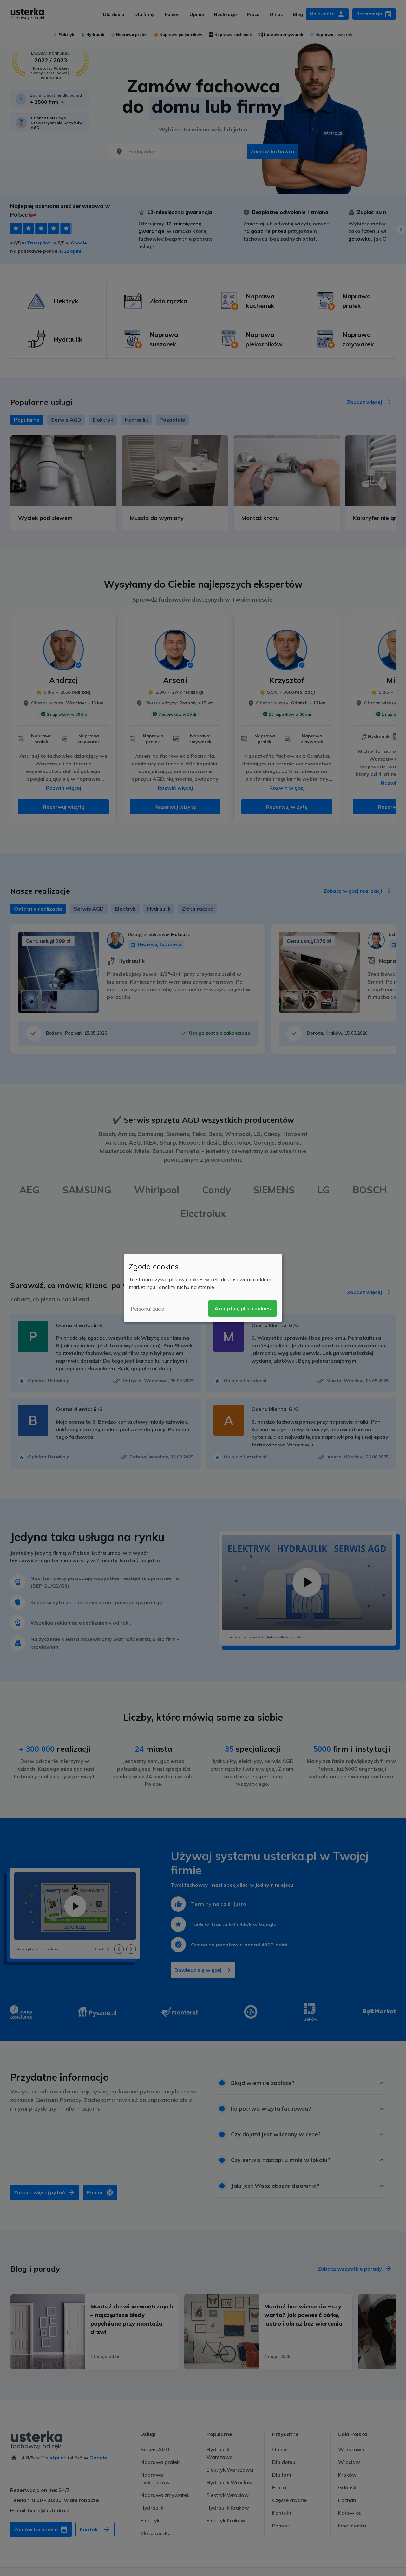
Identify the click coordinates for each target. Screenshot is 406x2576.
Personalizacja (147, 1308)
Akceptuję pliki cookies (242, 1308)
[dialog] (203, 1288)
